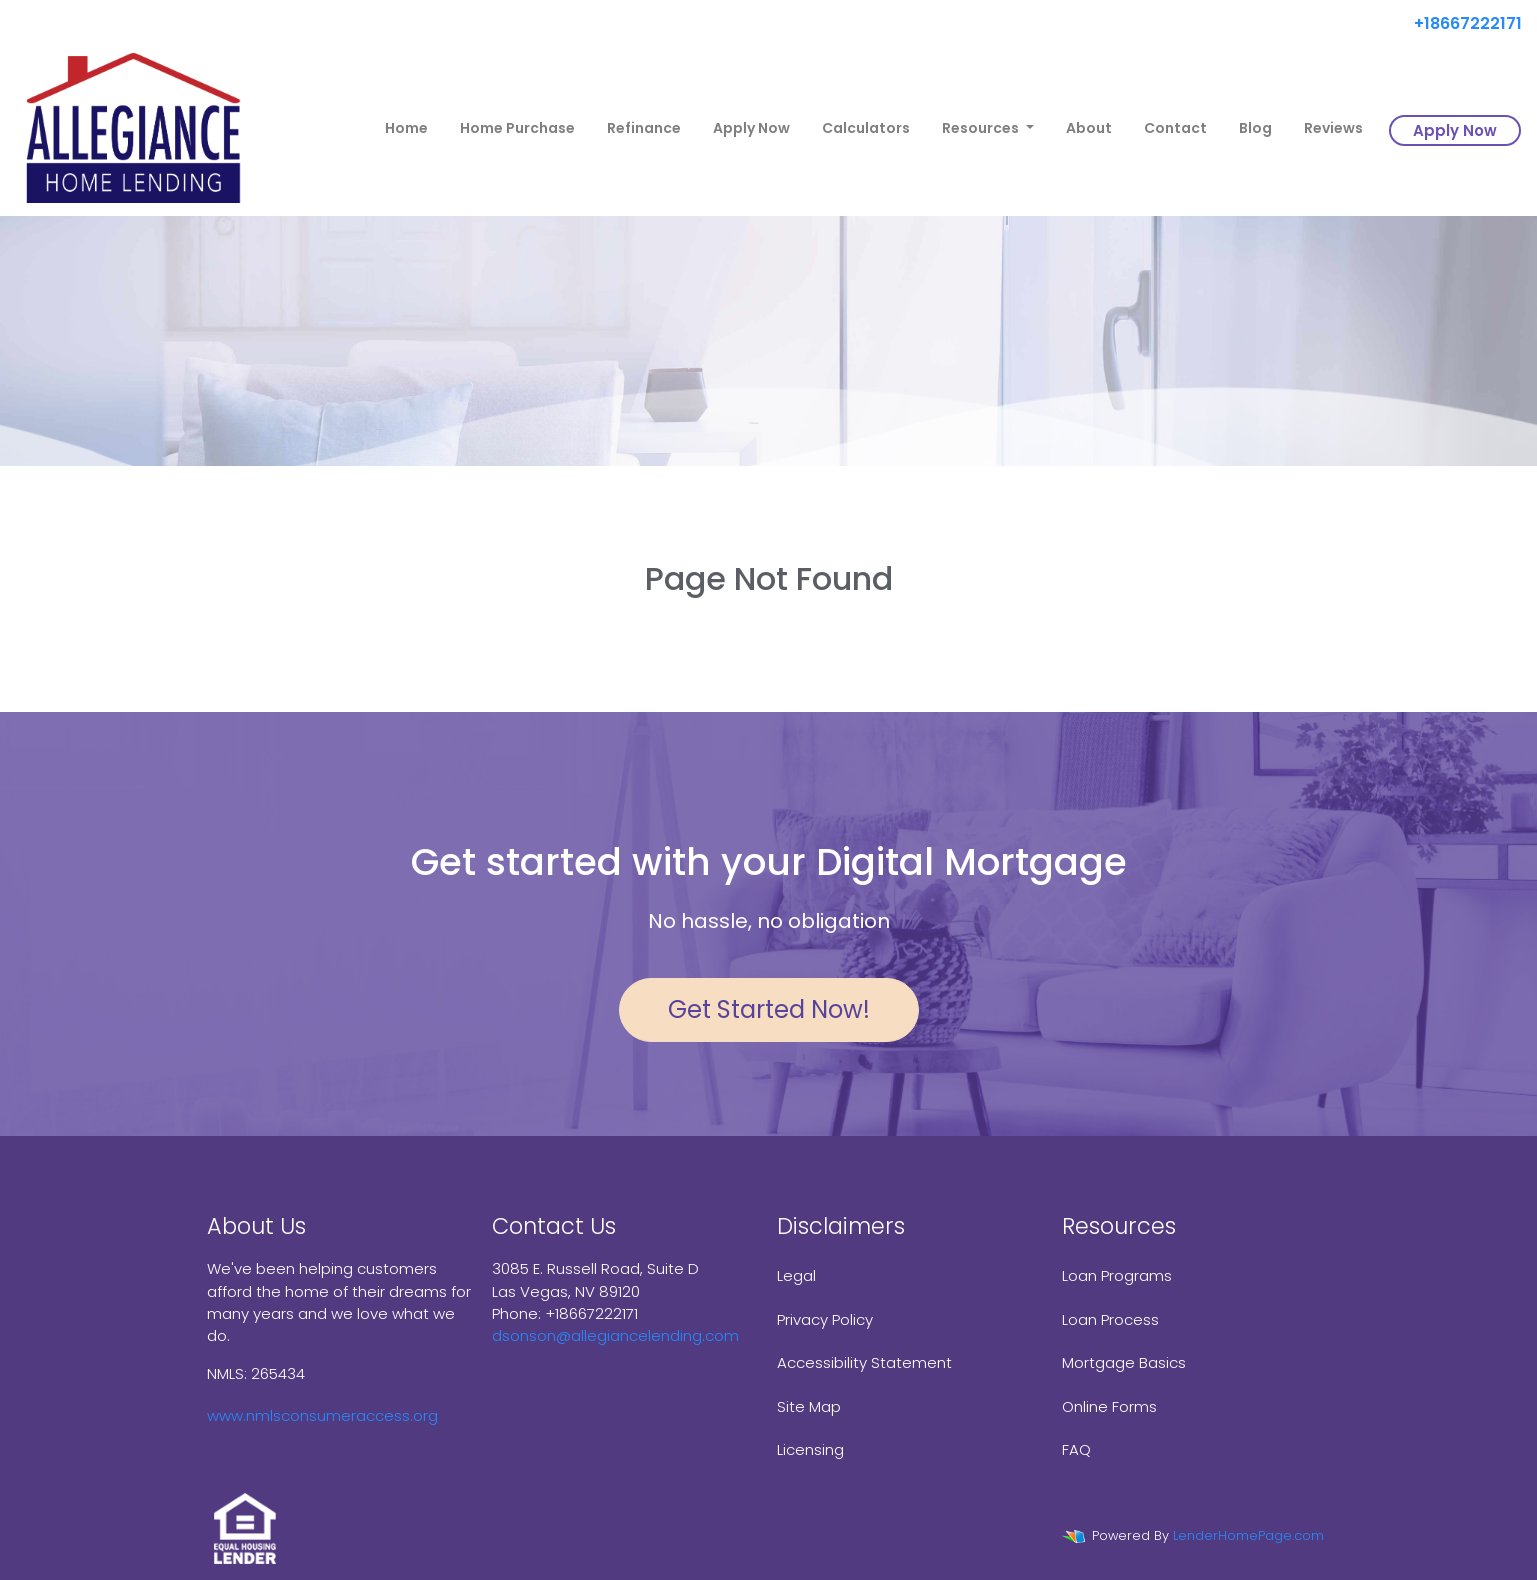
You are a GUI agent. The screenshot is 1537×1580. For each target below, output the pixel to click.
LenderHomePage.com (1248, 1535)
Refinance (644, 128)
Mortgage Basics (1124, 1362)
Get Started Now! (769, 1009)
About (1089, 128)
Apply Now (751, 128)
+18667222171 (1460, 23)
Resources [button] (982, 128)
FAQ (1076, 1449)
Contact (1175, 128)
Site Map (809, 1406)
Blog (1255, 128)
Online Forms (1109, 1406)
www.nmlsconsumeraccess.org (322, 1415)
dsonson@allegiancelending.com (615, 1335)
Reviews (1333, 128)
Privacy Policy (825, 1319)
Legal (796, 1275)
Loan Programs (1117, 1275)
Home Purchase (517, 128)
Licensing (810, 1449)
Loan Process (1110, 1319)
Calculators (866, 128)
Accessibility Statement (864, 1362)
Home (406, 128)
